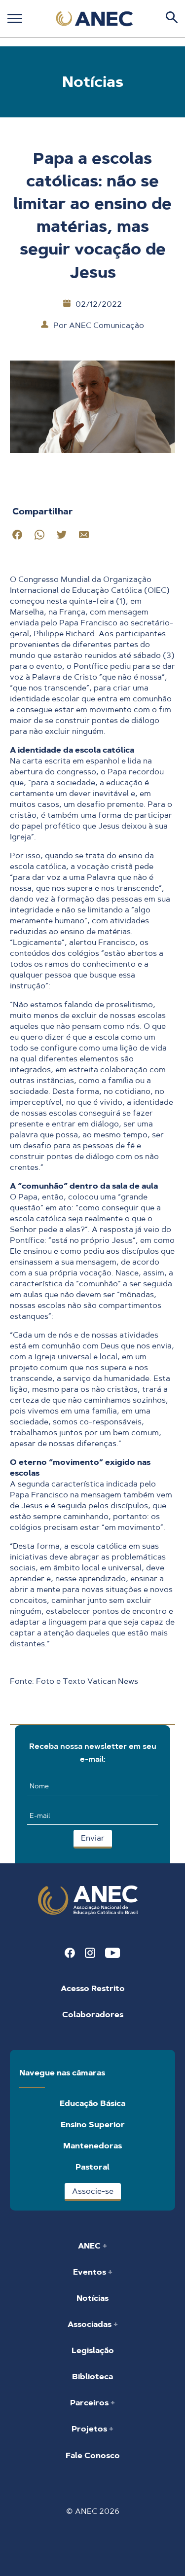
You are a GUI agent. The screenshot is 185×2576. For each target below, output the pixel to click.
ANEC (90, 2246)
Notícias (92, 2298)
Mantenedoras (92, 2146)
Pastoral (92, 2167)
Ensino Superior (93, 2124)
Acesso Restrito (93, 1988)
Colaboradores (92, 2014)
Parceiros (90, 2402)
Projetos (90, 2429)
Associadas (90, 2324)
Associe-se (92, 2191)
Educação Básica (92, 2103)
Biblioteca (92, 2376)
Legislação (93, 2350)
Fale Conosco (93, 2455)
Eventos (90, 2272)
